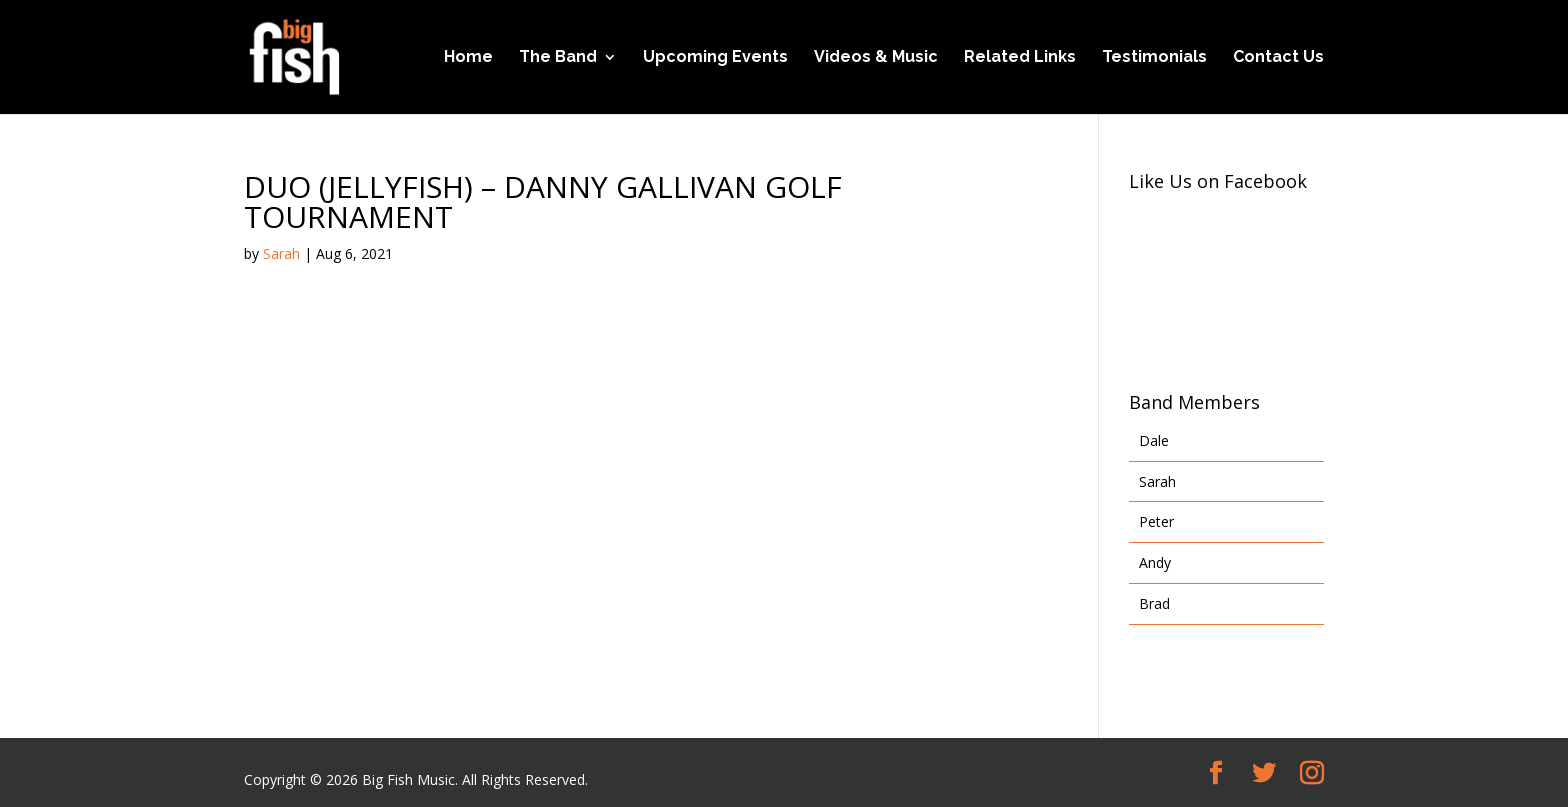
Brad (1154, 603)
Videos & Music (876, 58)
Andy (1155, 562)
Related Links (1020, 58)
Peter (1156, 521)
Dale (1154, 440)
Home (468, 58)
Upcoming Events (715, 58)
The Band (558, 58)
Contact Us (1278, 58)
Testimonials (1154, 58)
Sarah (281, 253)
